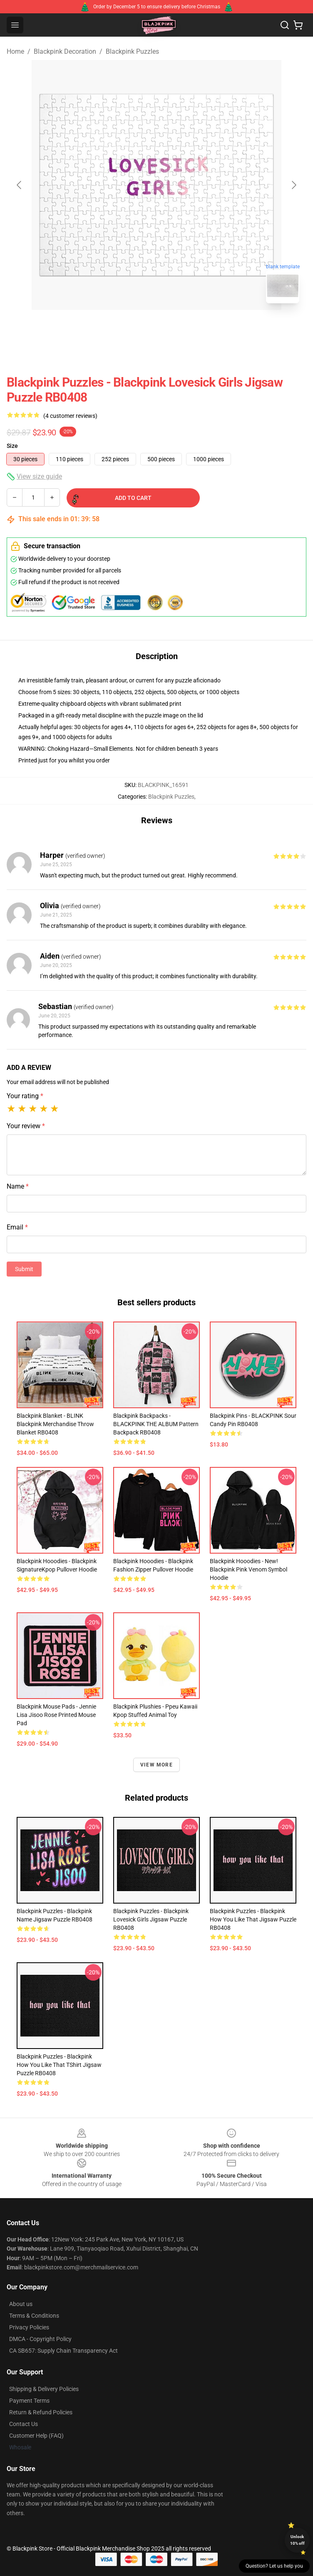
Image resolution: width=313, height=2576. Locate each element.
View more (156, 1765)
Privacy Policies (29, 2327)
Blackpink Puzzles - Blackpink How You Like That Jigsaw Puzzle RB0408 (253, 1919)
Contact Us (23, 2424)
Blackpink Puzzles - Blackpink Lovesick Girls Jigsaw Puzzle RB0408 (151, 1919)
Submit (24, 1269)
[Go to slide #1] (135, 328)
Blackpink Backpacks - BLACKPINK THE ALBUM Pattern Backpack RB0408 (156, 1424)
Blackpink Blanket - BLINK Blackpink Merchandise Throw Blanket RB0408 (55, 1424)
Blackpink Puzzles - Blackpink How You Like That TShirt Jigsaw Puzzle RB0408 (59, 2064)
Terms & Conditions (34, 2315)
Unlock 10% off (297, 2540)
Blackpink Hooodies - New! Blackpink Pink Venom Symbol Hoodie (248, 1569)
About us (20, 2304)
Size (12, 445)
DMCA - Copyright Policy (40, 2339)
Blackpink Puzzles (132, 51)
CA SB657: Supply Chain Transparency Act (63, 2350)
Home (15, 51)
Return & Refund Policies (40, 2412)
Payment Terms (29, 2400)
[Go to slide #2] (178, 328)
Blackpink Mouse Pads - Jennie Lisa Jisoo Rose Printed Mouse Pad (56, 1714)
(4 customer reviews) (70, 415)
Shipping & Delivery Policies (44, 2389)
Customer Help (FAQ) (36, 2435)
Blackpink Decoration (65, 51)
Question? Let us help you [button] (274, 2566)
